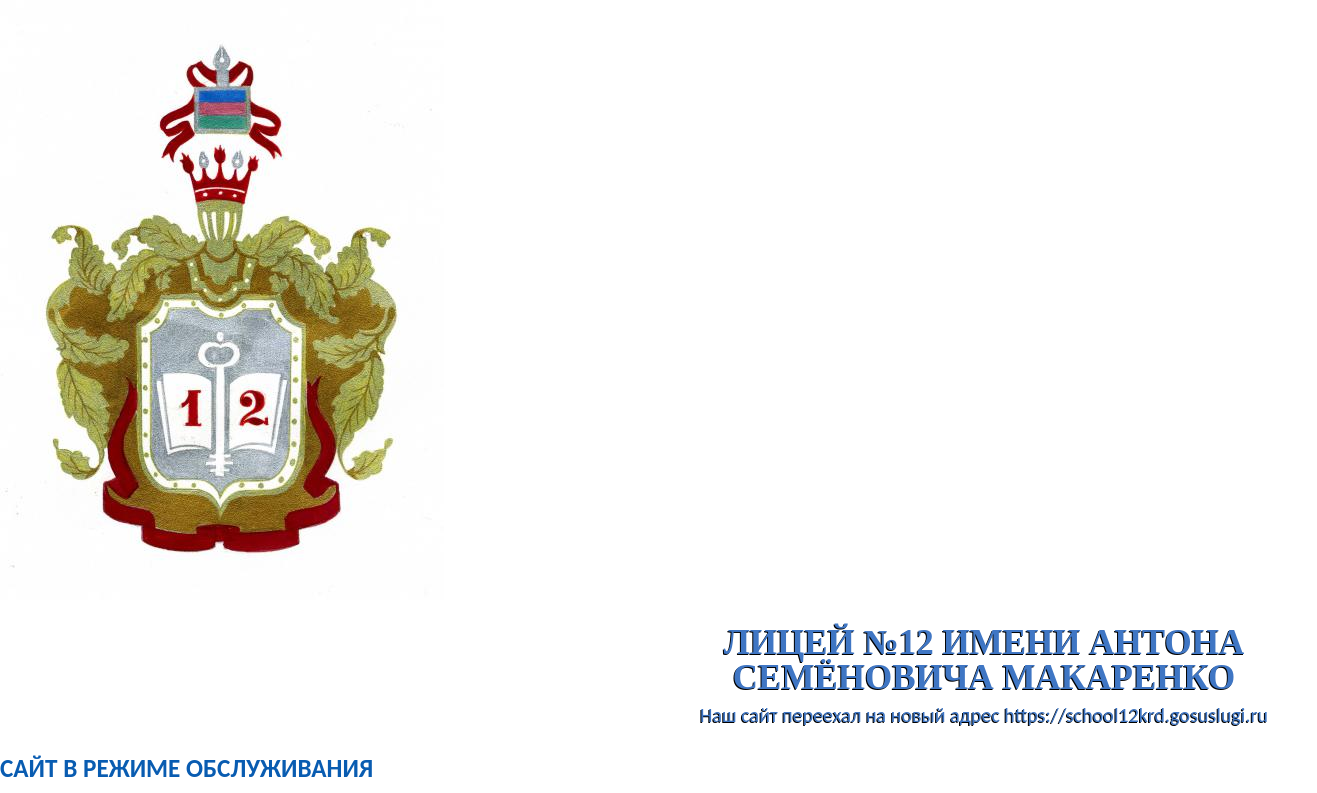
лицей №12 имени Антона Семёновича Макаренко (984, 660)
